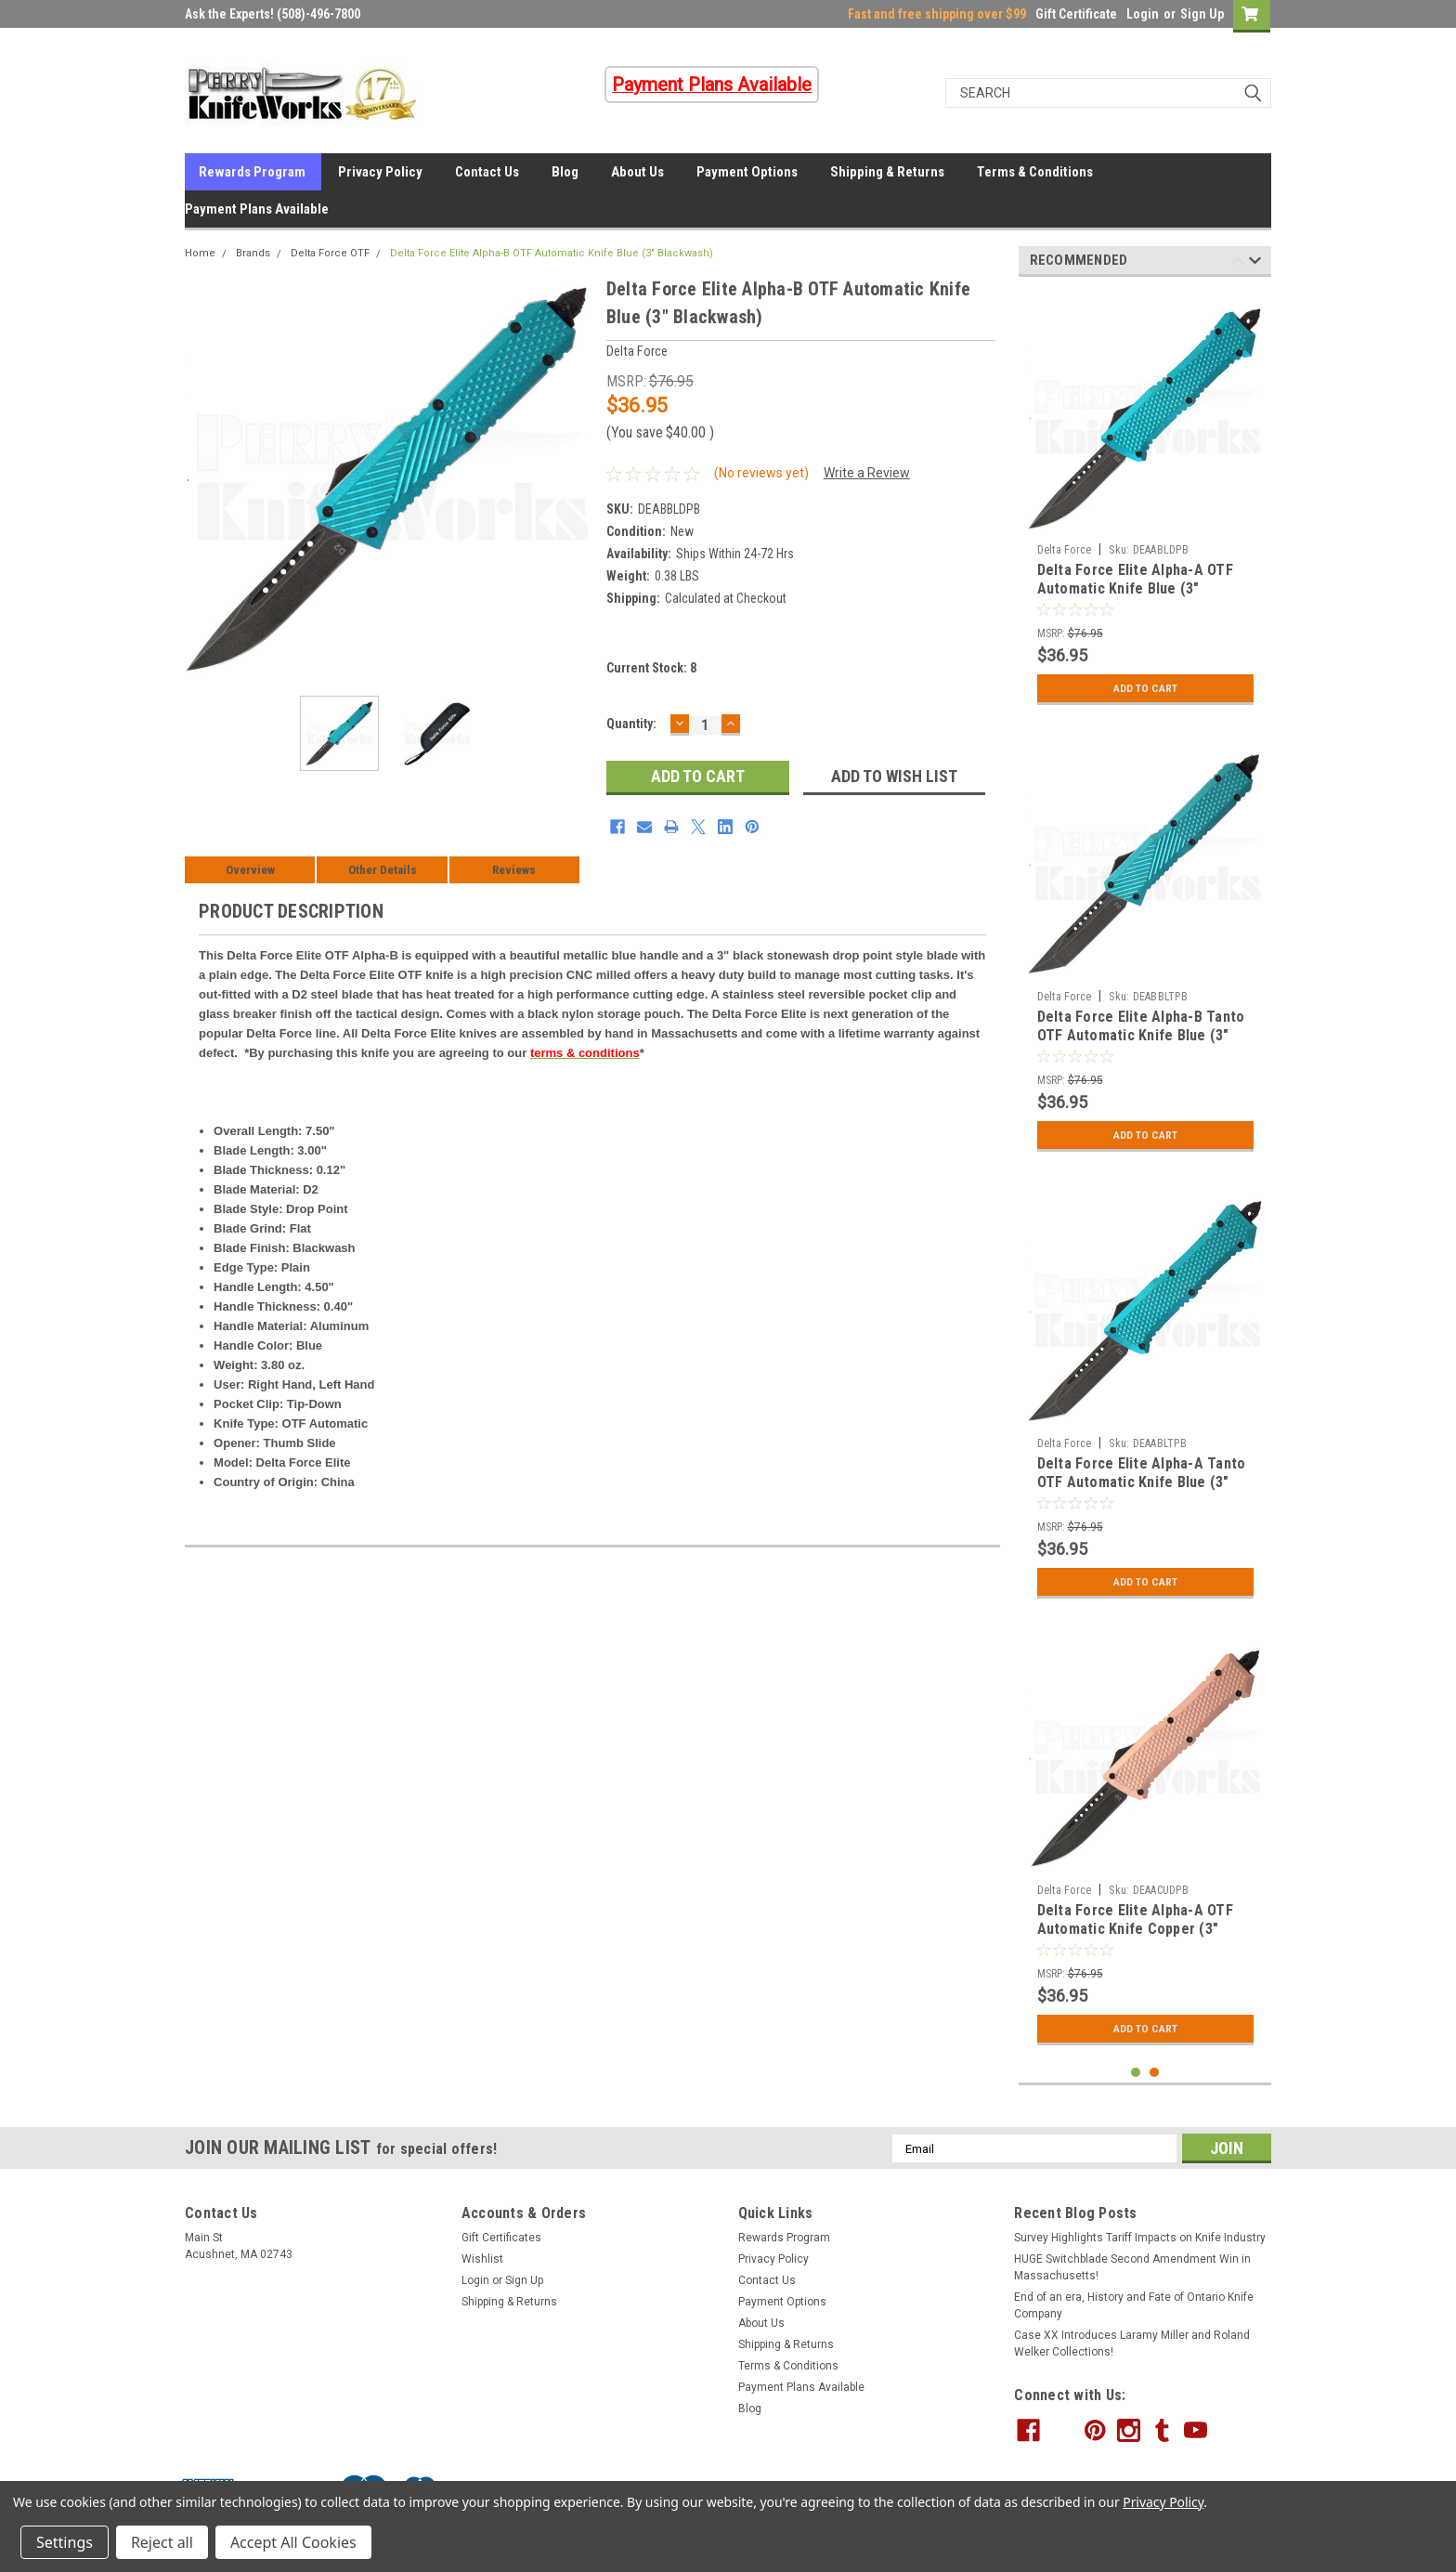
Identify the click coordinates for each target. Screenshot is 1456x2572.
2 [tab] (1155, 2073)
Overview (250, 870)
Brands (253, 253)
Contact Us (487, 171)
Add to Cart (1145, 688)
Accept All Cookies (293, 2542)
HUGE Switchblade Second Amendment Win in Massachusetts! (1132, 2267)
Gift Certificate (1076, 14)
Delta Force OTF (330, 253)
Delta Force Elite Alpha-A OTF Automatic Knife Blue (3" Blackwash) (1135, 588)
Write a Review (867, 472)
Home (200, 253)
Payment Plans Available (257, 209)
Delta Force (1064, 549)
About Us (637, 171)
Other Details (382, 870)
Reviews (514, 870)
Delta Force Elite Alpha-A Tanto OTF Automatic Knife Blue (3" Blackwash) (1141, 1482)
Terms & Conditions (1035, 171)
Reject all (162, 2542)
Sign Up (1202, 14)
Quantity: (631, 723)
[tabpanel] (1145, 502)
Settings (64, 2542)
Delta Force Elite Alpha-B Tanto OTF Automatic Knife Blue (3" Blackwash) (1141, 1035)
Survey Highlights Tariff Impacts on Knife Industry (1140, 2237)
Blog (565, 171)
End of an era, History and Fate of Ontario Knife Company (1134, 2305)
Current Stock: (651, 667)
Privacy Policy (380, 171)
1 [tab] (1136, 2073)
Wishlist (482, 2258)
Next (1255, 263)
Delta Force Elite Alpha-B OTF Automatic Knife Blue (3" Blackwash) (551, 253)
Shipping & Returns (887, 171)
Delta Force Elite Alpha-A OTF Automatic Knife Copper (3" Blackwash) (1135, 1928)
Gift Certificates (501, 2237)
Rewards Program (252, 171)
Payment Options (747, 171)
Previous (1238, 263)
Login (1142, 14)
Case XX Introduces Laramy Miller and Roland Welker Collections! (1132, 2343)
